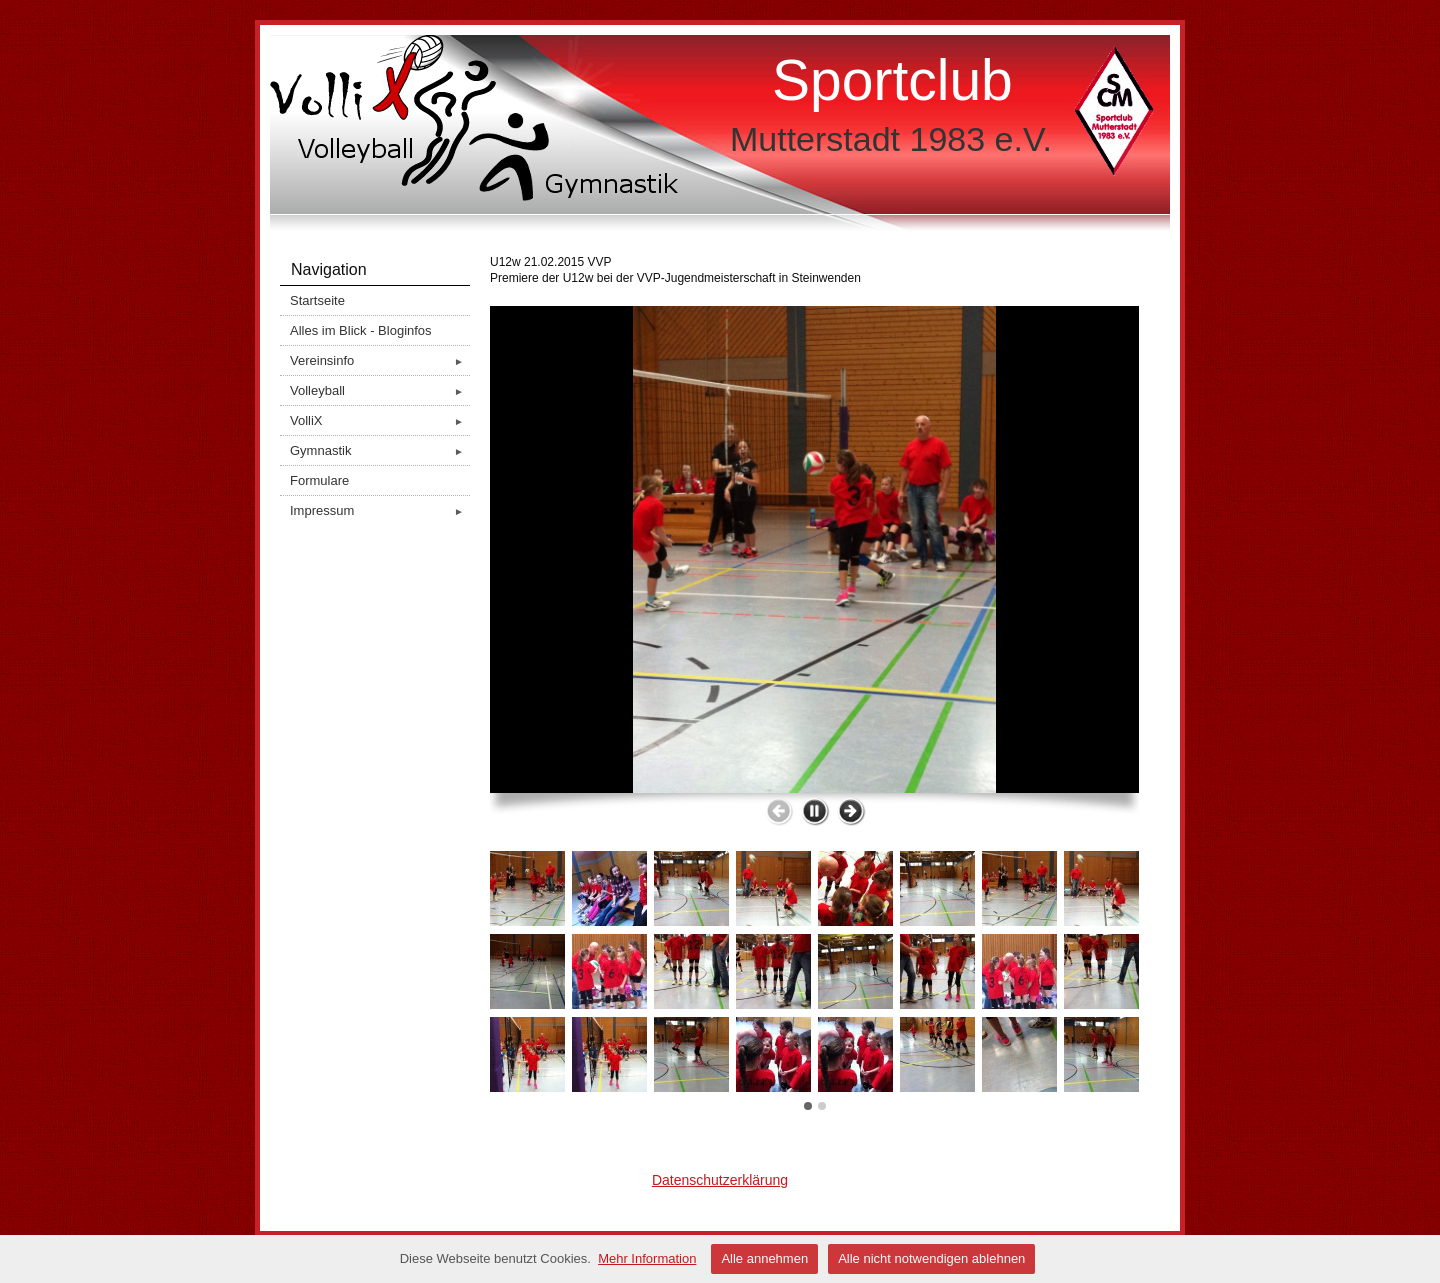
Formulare (319, 480)
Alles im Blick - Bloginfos (361, 330)
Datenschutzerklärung (720, 1180)
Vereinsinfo (380, 360)
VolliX (380, 420)
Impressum (380, 510)
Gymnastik (380, 450)
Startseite (317, 300)
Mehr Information (647, 1258)
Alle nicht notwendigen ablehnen (931, 1258)
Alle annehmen (764, 1258)
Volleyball (380, 390)
